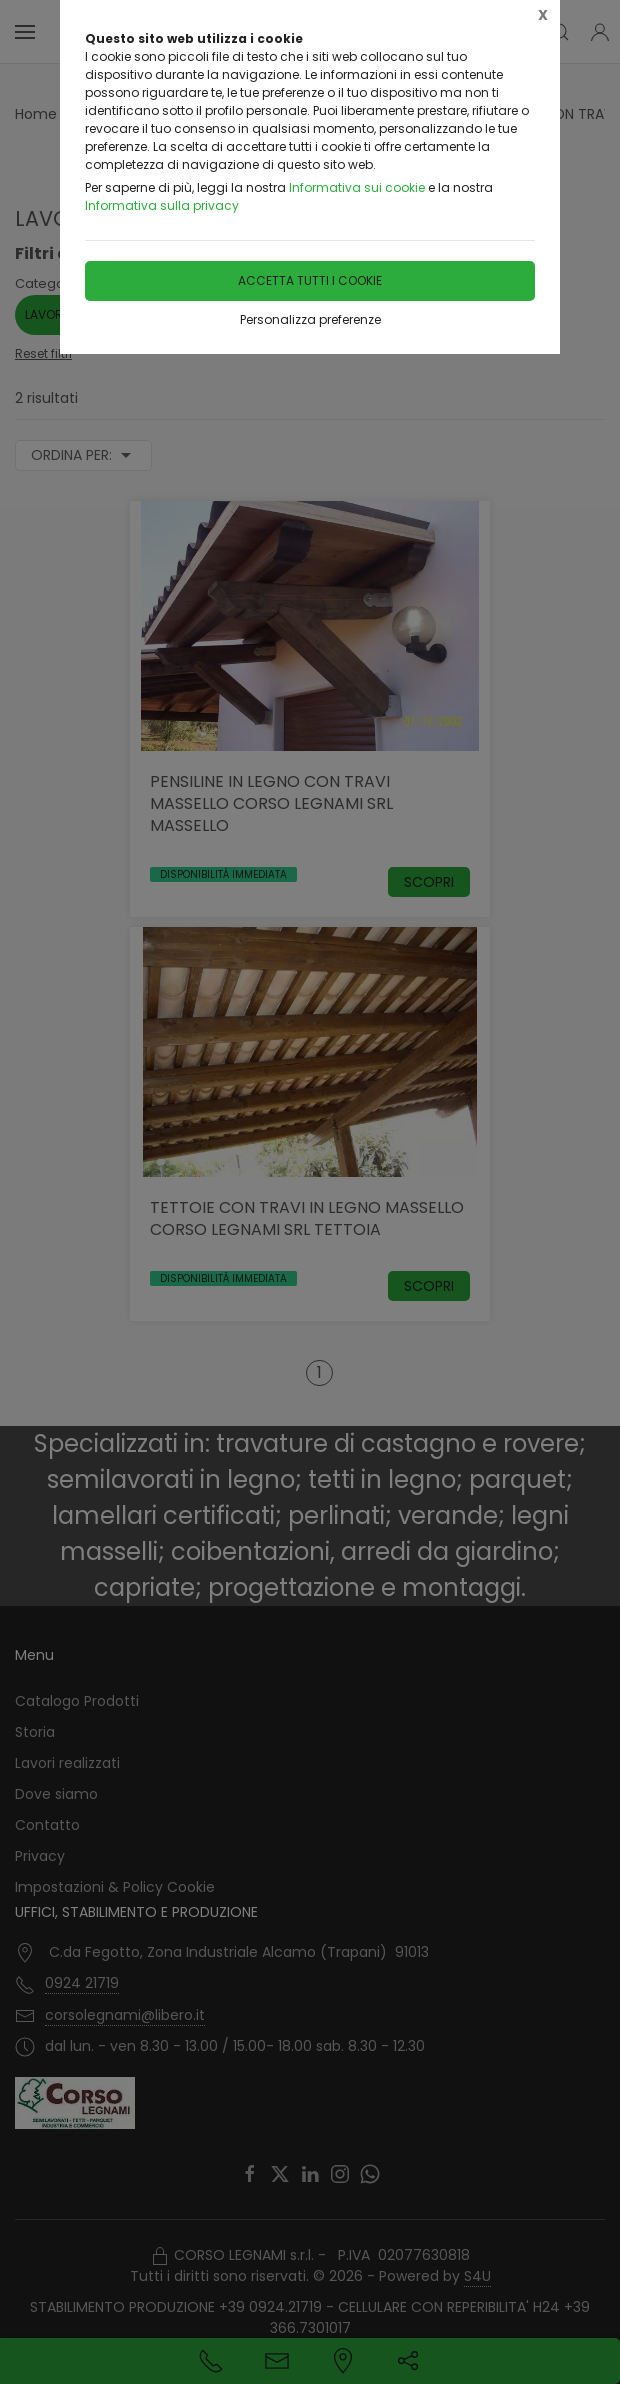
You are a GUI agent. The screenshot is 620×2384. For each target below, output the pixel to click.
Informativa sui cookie (357, 187)
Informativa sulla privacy (162, 205)
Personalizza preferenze (310, 319)
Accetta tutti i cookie (310, 280)
